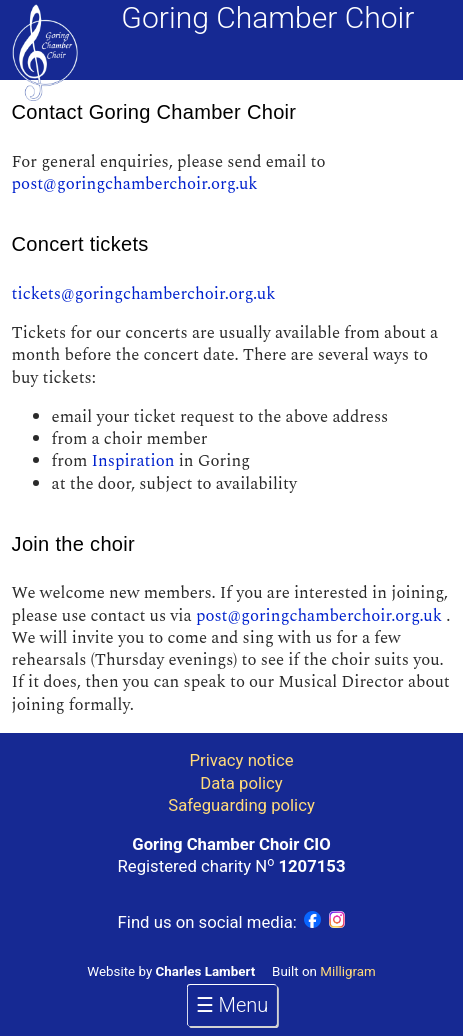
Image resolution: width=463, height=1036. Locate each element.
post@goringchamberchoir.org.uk (135, 184)
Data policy (241, 783)
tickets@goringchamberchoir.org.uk (144, 294)
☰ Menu (232, 1005)
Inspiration (132, 461)
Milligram (347, 971)
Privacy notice (242, 760)
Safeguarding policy (241, 805)
